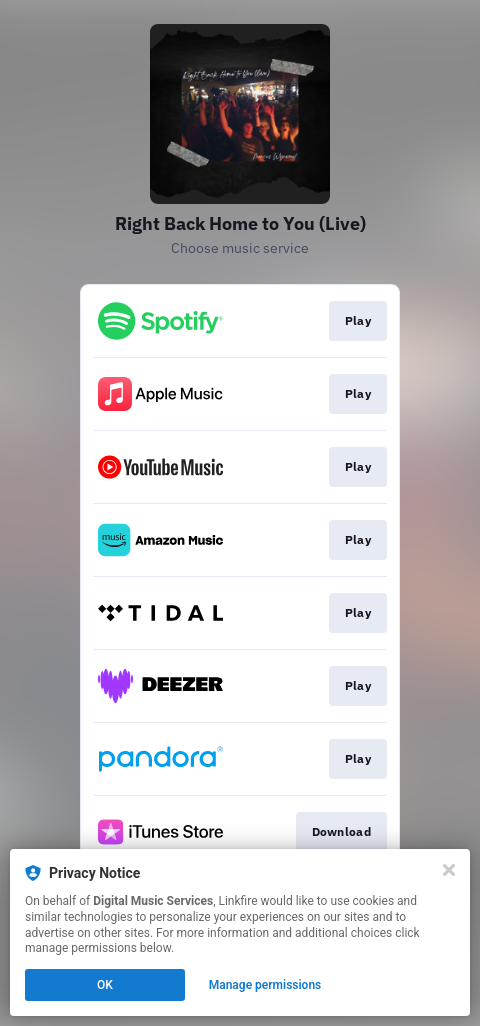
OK (105, 985)
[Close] (449, 870)
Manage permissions (265, 985)
